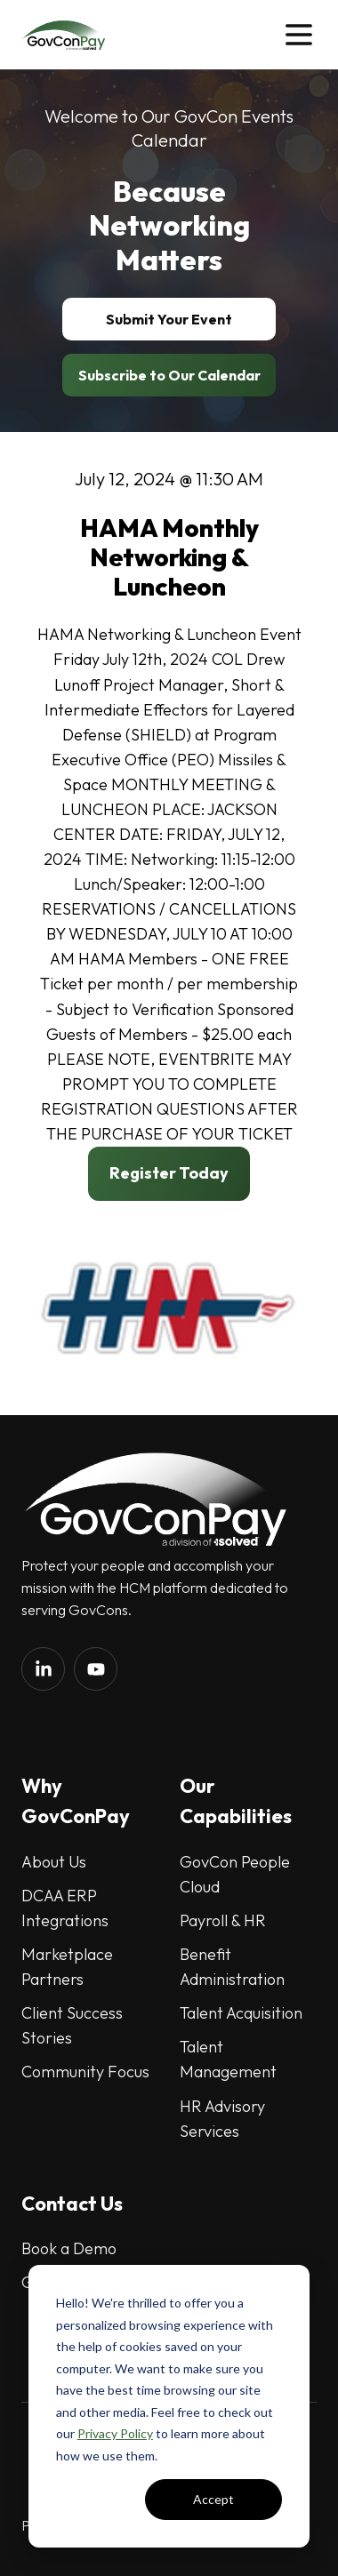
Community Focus (85, 2071)
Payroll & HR (223, 1920)
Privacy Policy (115, 2433)
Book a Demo (69, 2248)
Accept (213, 2499)
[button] (299, 34)
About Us (53, 1862)
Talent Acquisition (241, 2013)
